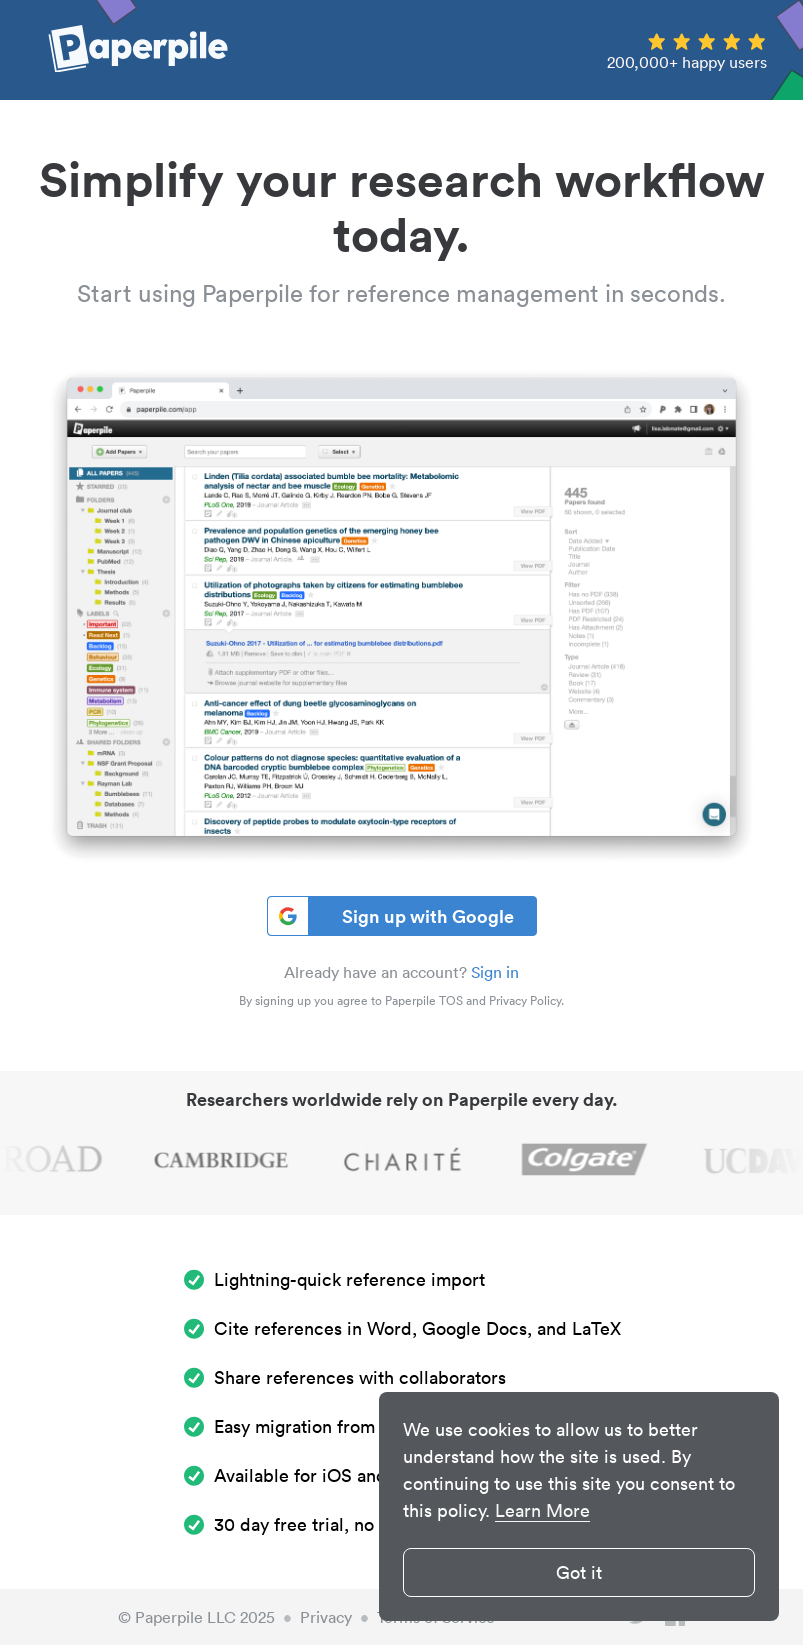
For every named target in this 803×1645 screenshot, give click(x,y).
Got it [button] (579, 1572)
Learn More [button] (542, 1510)
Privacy (326, 1617)
